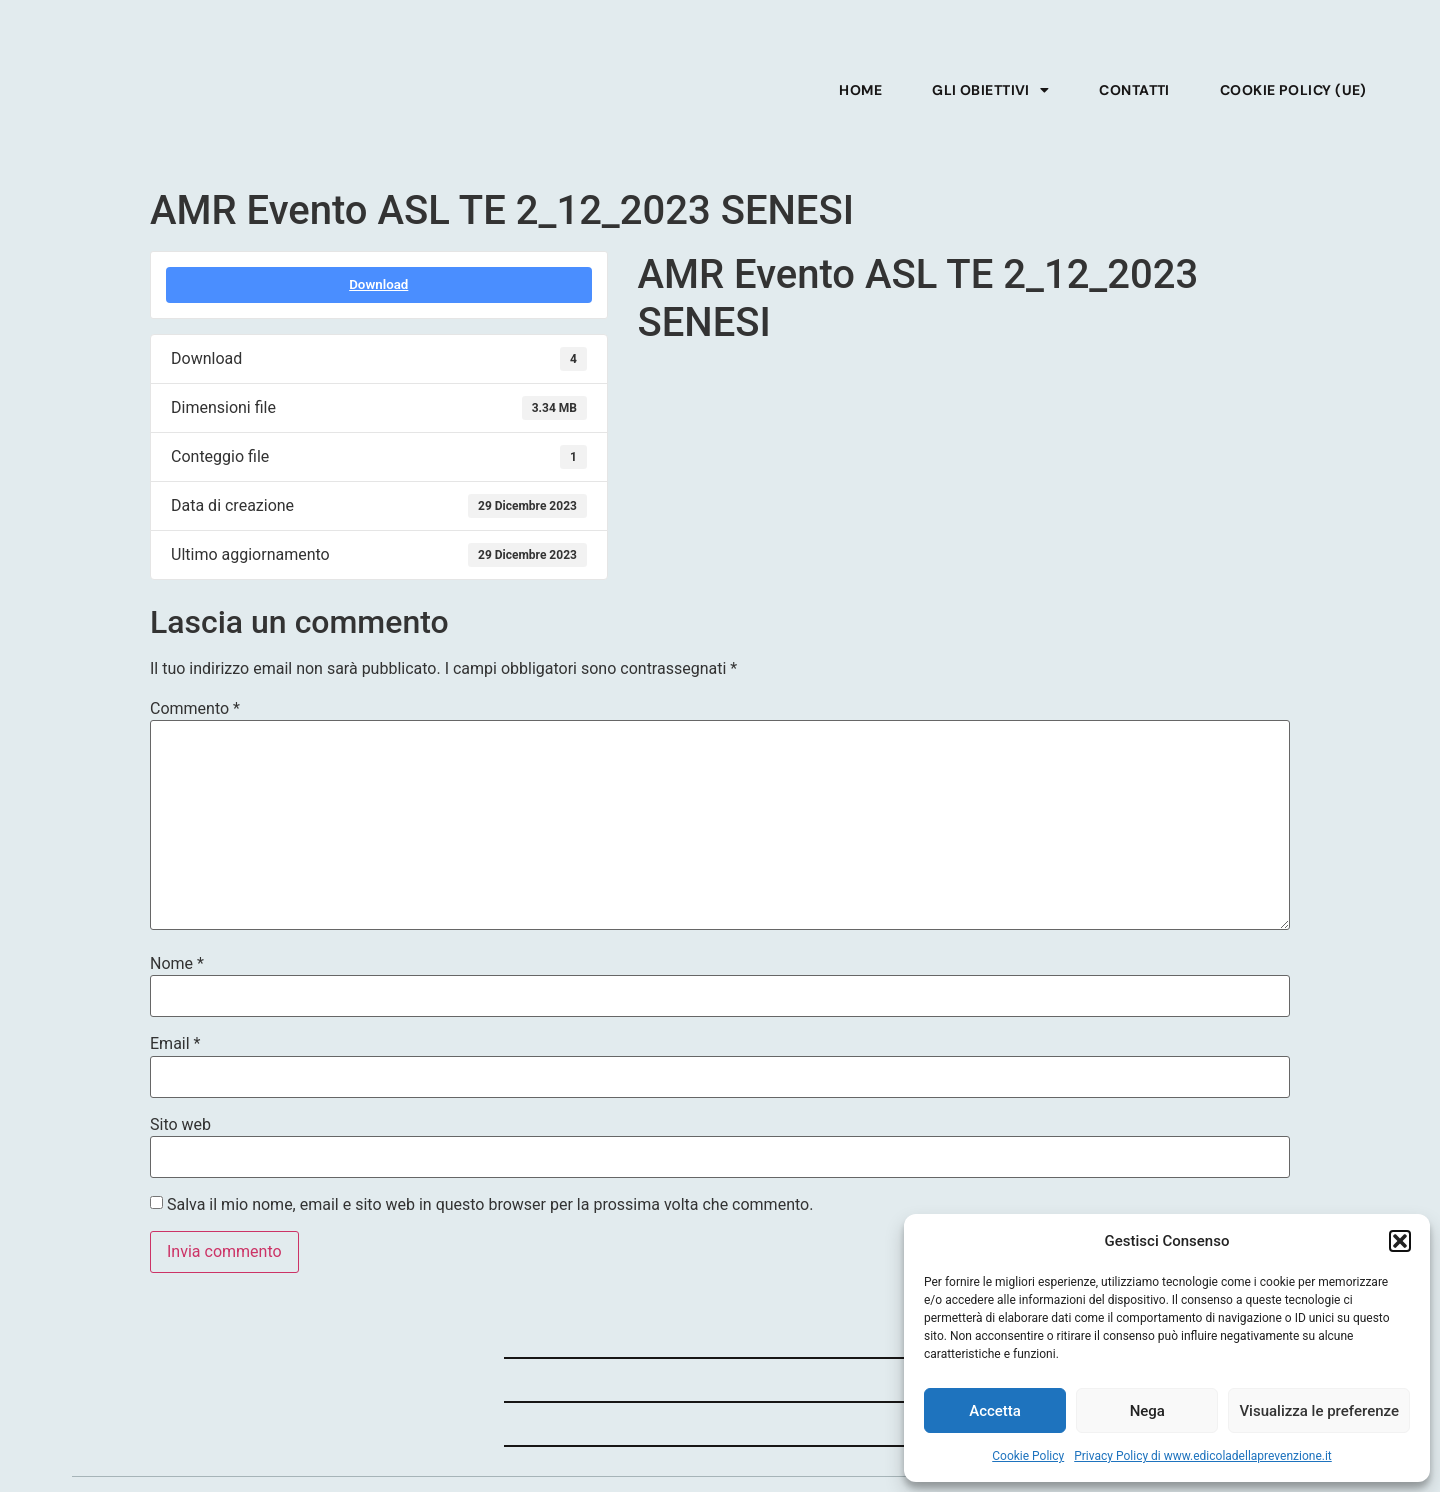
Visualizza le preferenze (1319, 1411)
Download (378, 284)
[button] (1400, 1230)
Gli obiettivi (990, 90)
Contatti (1134, 90)
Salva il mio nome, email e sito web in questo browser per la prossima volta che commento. (490, 1205)
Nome (177, 964)
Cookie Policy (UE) (1293, 90)
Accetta (995, 1411)
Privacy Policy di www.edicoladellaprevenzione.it (1203, 1456)
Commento (195, 709)
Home (860, 90)
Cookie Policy (1028, 1456)
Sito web (180, 1125)
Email (175, 1044)
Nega (1147, 1411)
